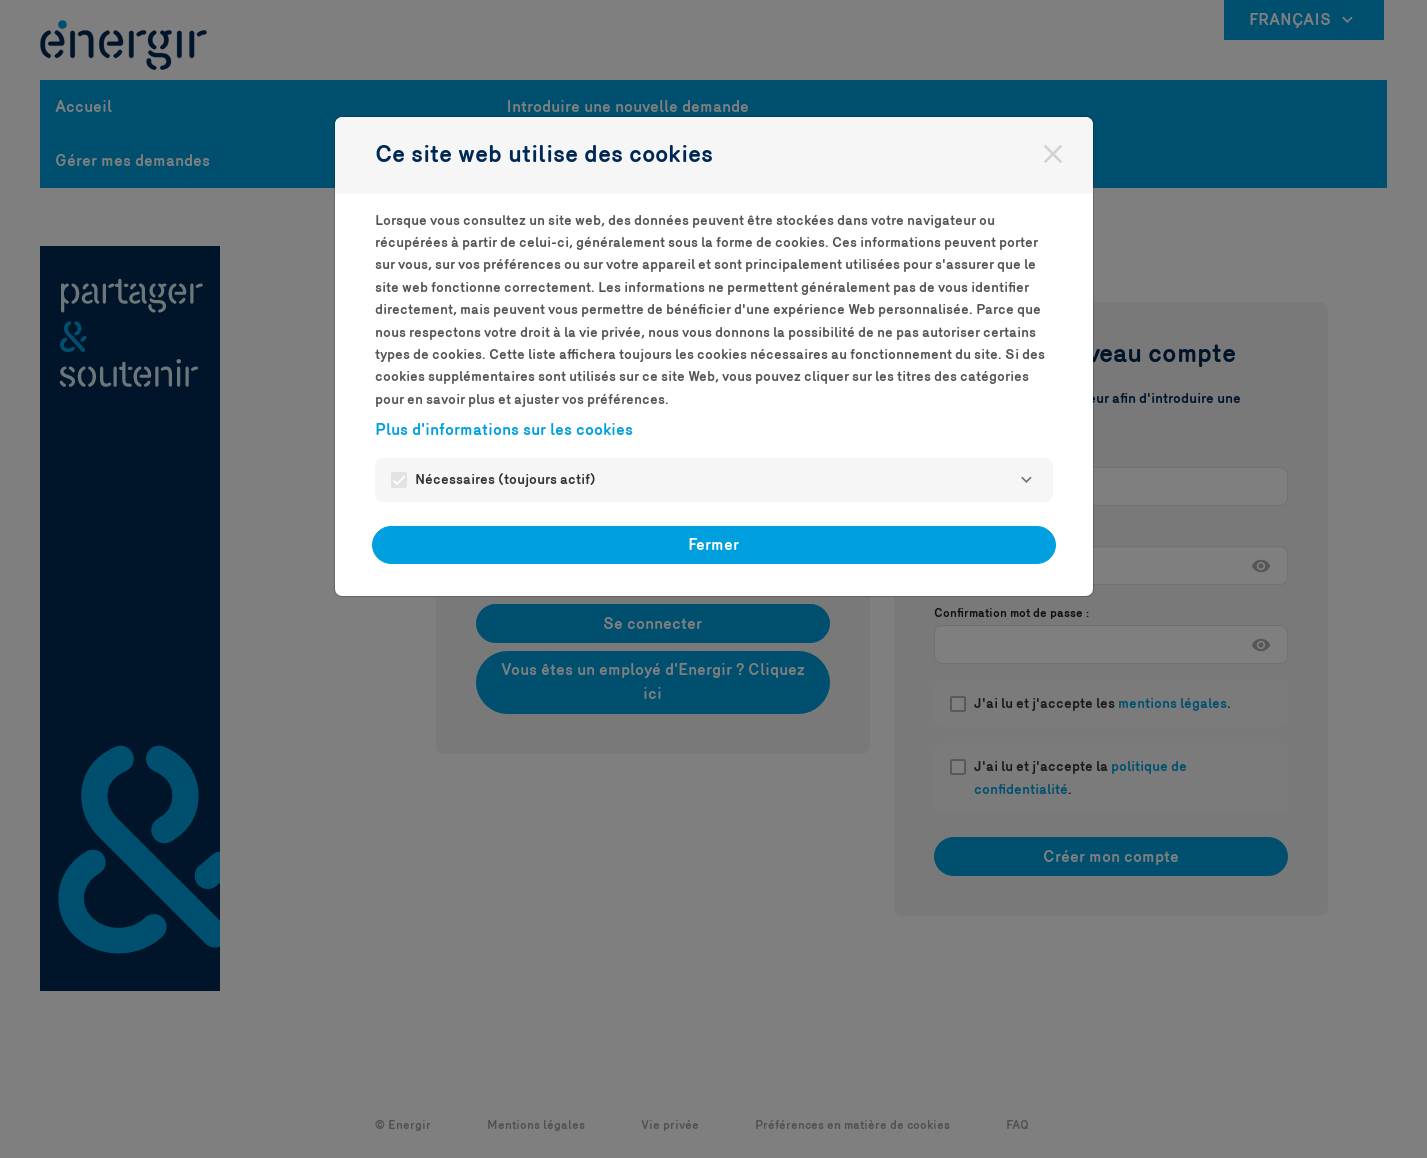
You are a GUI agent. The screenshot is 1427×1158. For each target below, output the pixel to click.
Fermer (713, 544)
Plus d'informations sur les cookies (504, 429)
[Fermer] (1053, 154)
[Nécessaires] (1027, 480)
